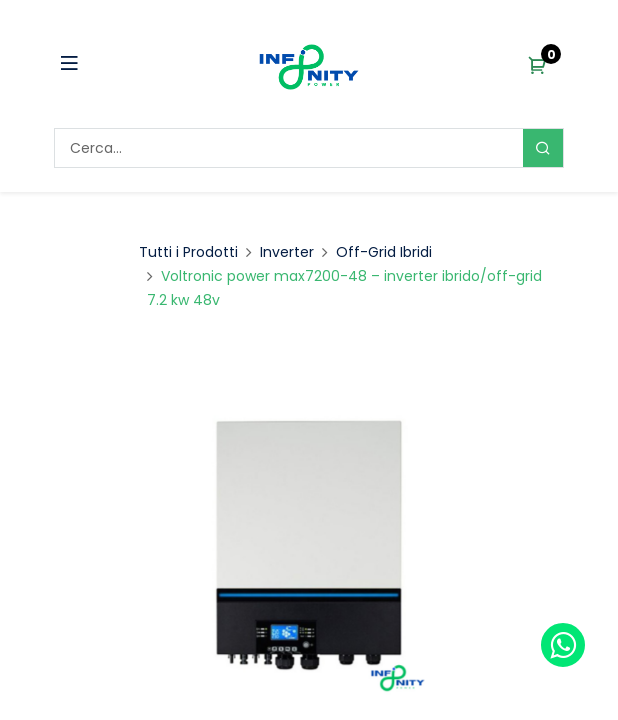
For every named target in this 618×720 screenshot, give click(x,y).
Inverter (287, 252)
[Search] (543, 148)
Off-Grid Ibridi (384, 252)
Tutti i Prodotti (188, 252)
